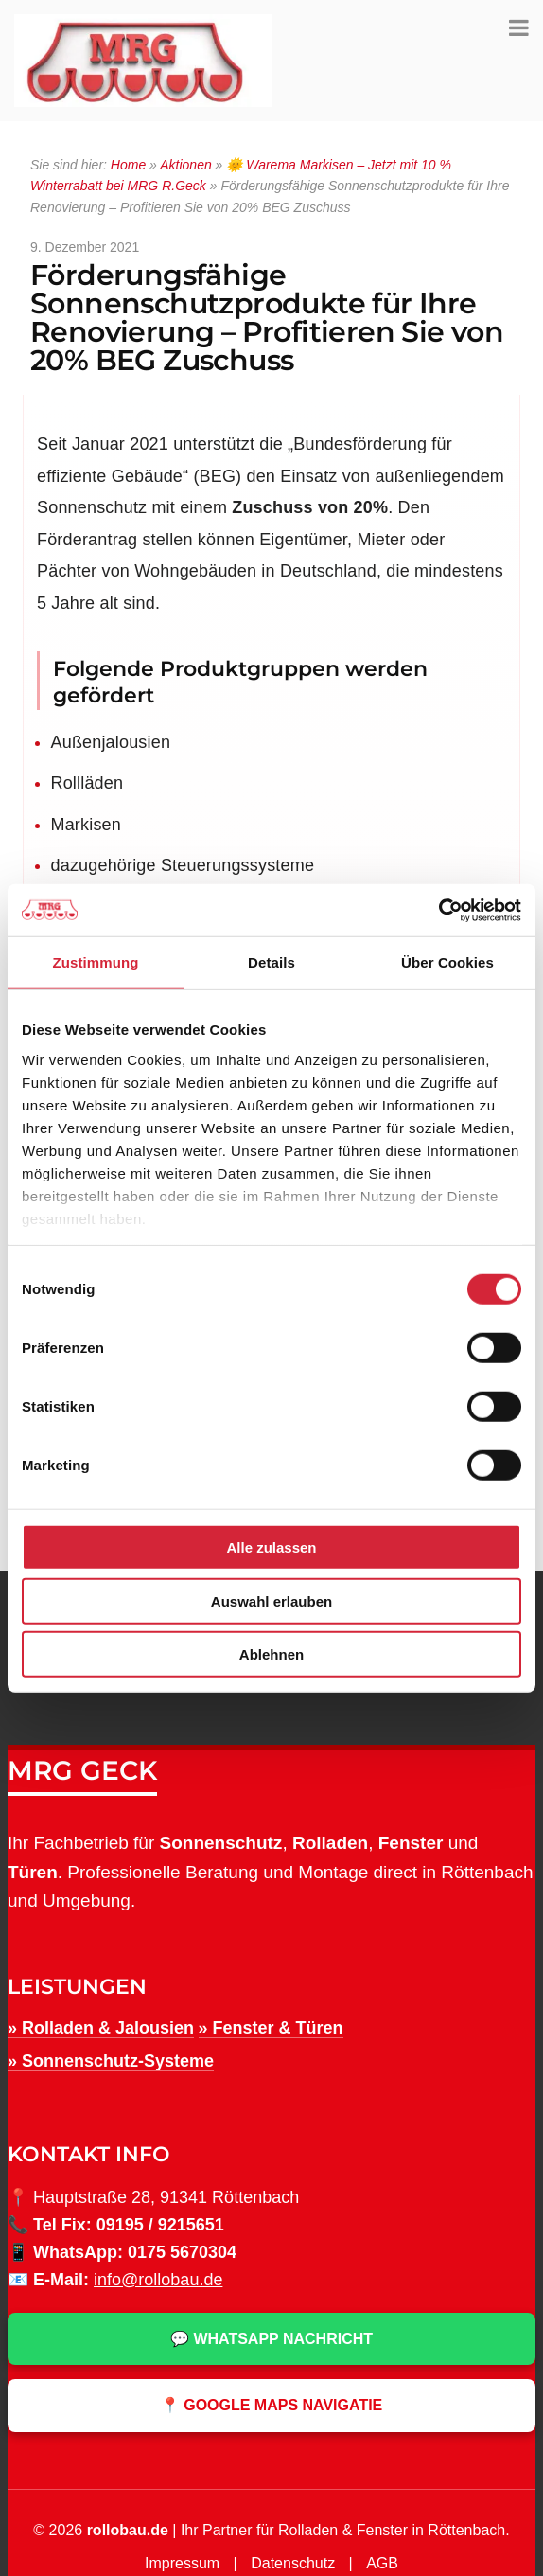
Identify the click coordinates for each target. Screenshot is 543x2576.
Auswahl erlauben (271, 1600)
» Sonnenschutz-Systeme (111, 2061)
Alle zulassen (271, 1547)
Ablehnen (271, 1654)
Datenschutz (293, 2563)
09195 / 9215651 (160, 2224)
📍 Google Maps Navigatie (272, 2405)
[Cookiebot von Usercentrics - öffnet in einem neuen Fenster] (438, 909)
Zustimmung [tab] (96, 962)
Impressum (182, 2563)
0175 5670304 (182, 2252)
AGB (382, 2563)
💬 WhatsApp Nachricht (271, 2339)
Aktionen (185, 164)
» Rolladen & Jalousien (101, 2027)
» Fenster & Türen (271, 2027)
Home (128, 164)
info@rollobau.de (158, 2279)
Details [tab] (271, 962)
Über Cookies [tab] (447, 962)
